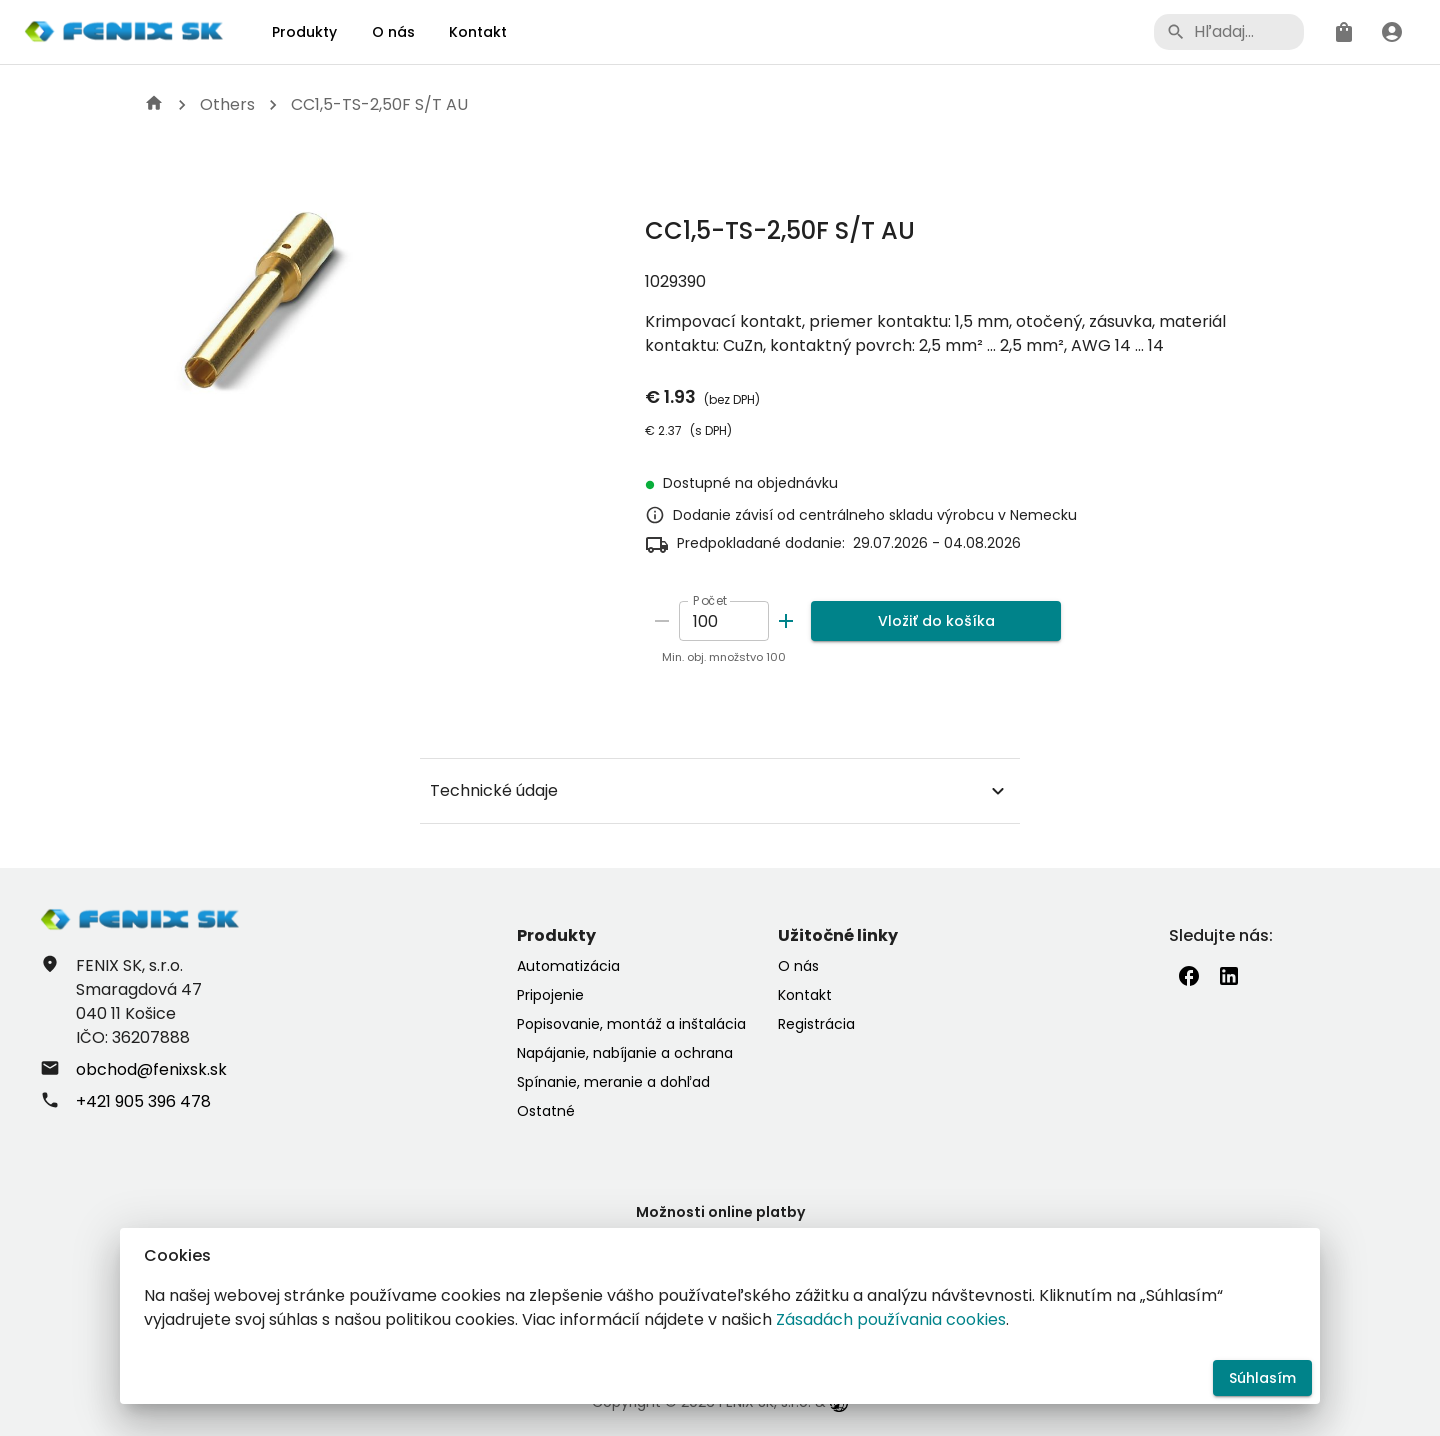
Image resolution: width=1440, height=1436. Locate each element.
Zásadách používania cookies (891, 1319)
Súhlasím (1262, 1378)
